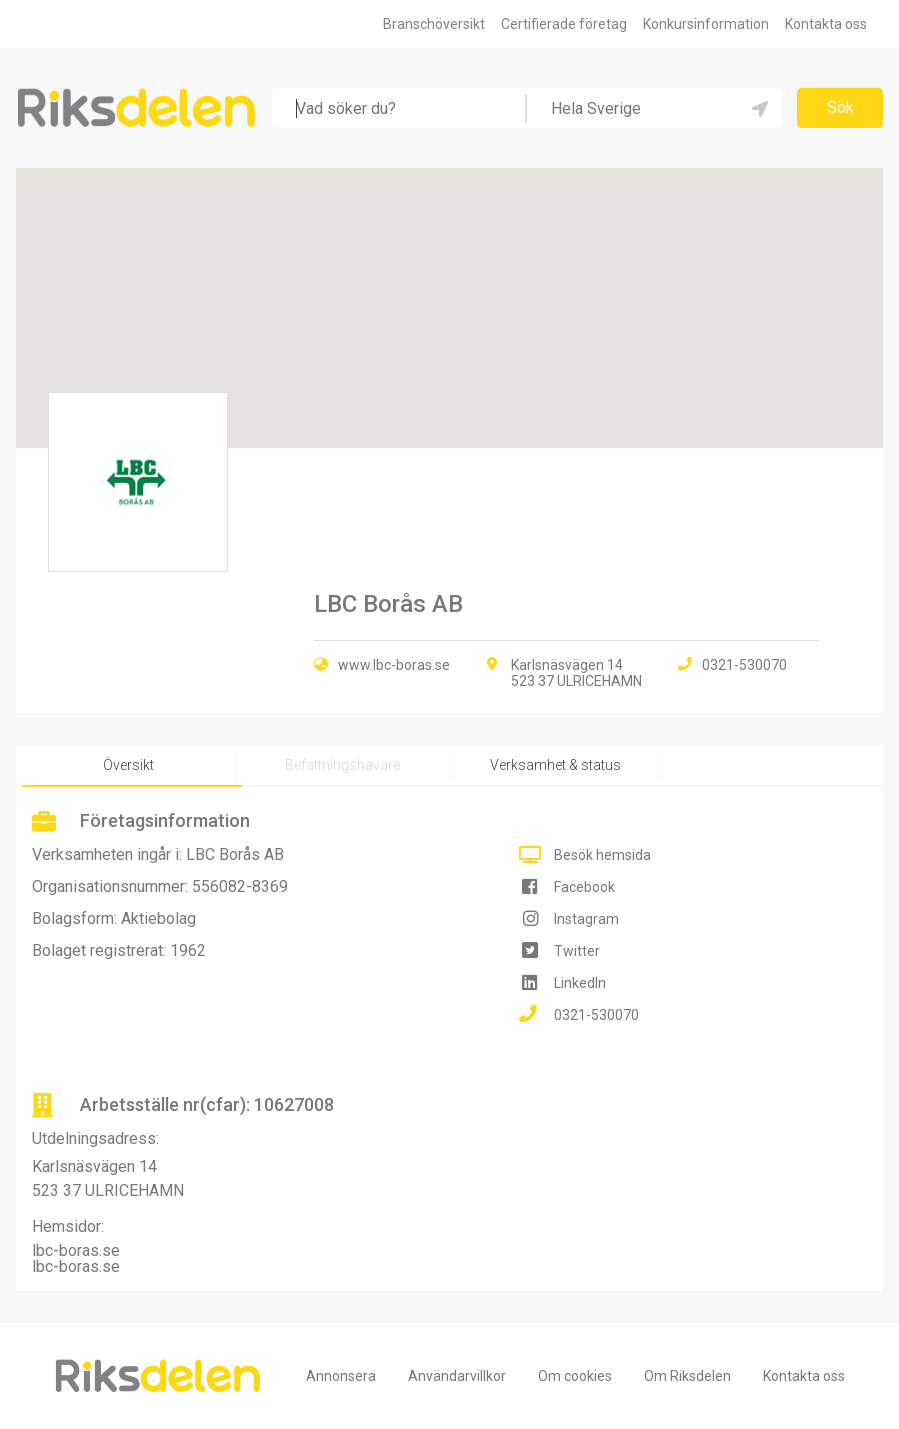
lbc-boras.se (76, 1250)
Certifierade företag (564, 24)
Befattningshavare (342, 765)
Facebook (584, 887)
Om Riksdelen (687, 1376)
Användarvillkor (457, 1376)
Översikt (128, 765)
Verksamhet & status (555, 765)
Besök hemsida (602, 855)
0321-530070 (596, 1015)
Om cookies (575, 1376)
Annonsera (341, 1376)
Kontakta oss (826, 24)
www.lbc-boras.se (394, 665)
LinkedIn (580, 983)
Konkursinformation (706, 24)
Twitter (577, 951)
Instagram (586, 919)
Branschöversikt (434, 24)
